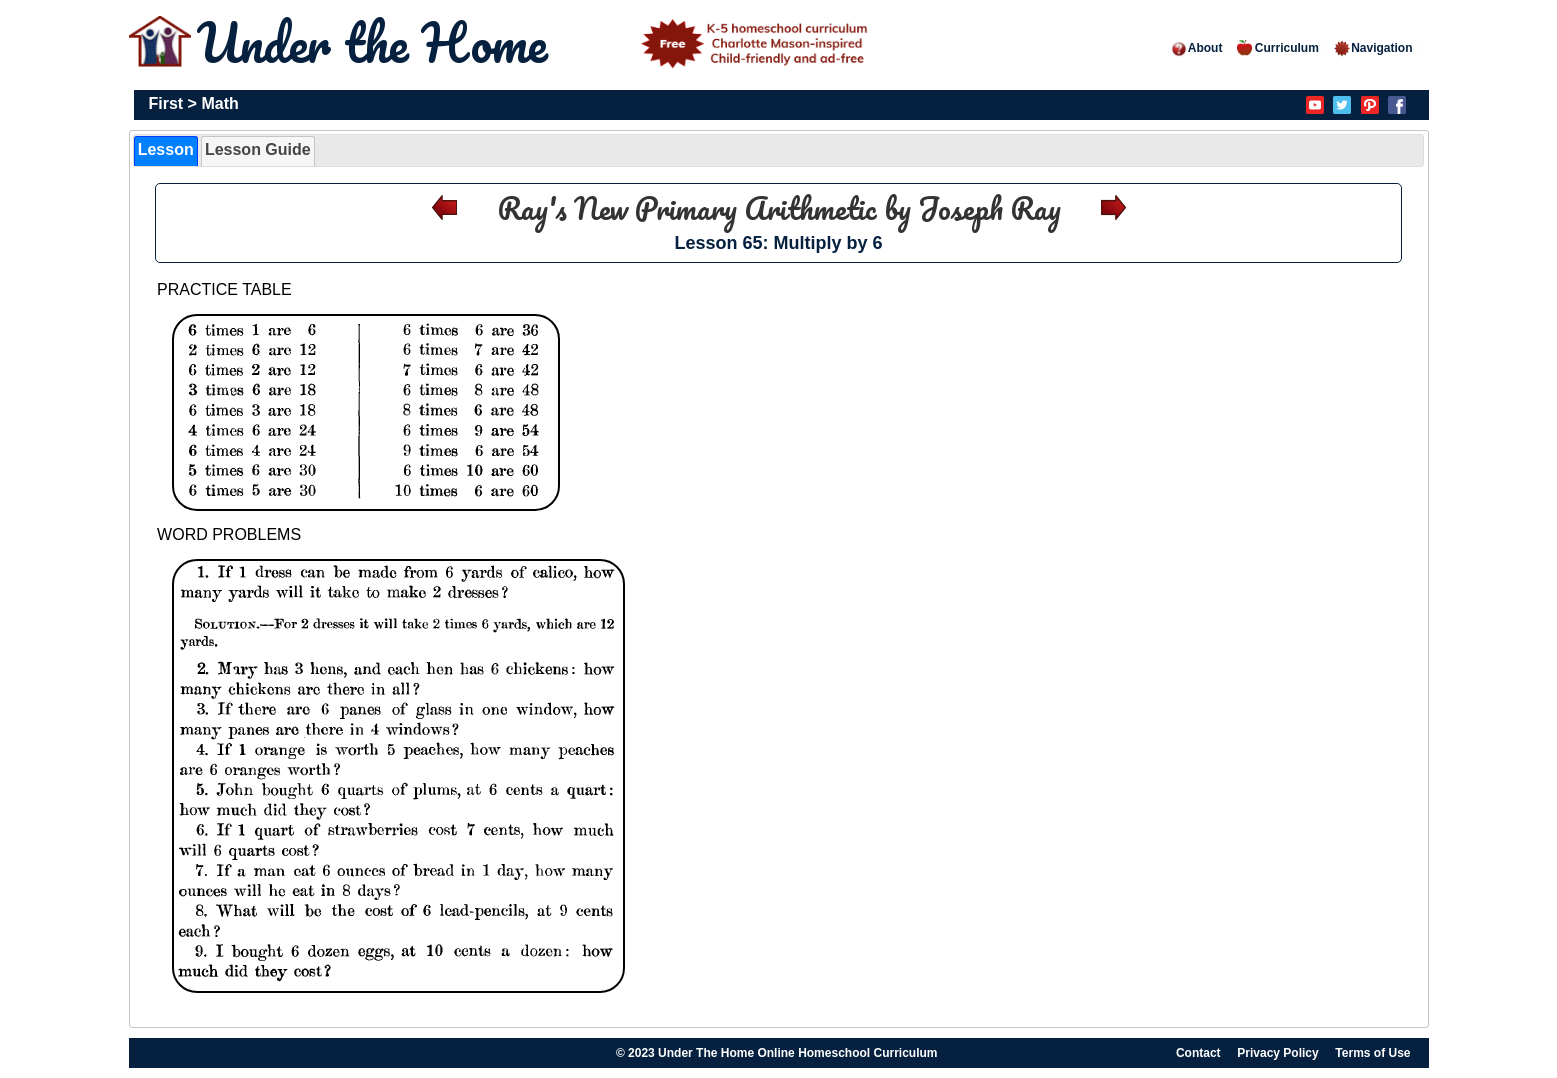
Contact (1198, 1053)
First (166, 103)
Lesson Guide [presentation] (258, 149)
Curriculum (1278, 48)
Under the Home (536, 42)
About (1196, 48)
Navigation (1372, 48)
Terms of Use (1372, 1053)
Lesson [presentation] (166, 149)
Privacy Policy (1277, 1053)
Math (219, 103)
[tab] (166, 151)
